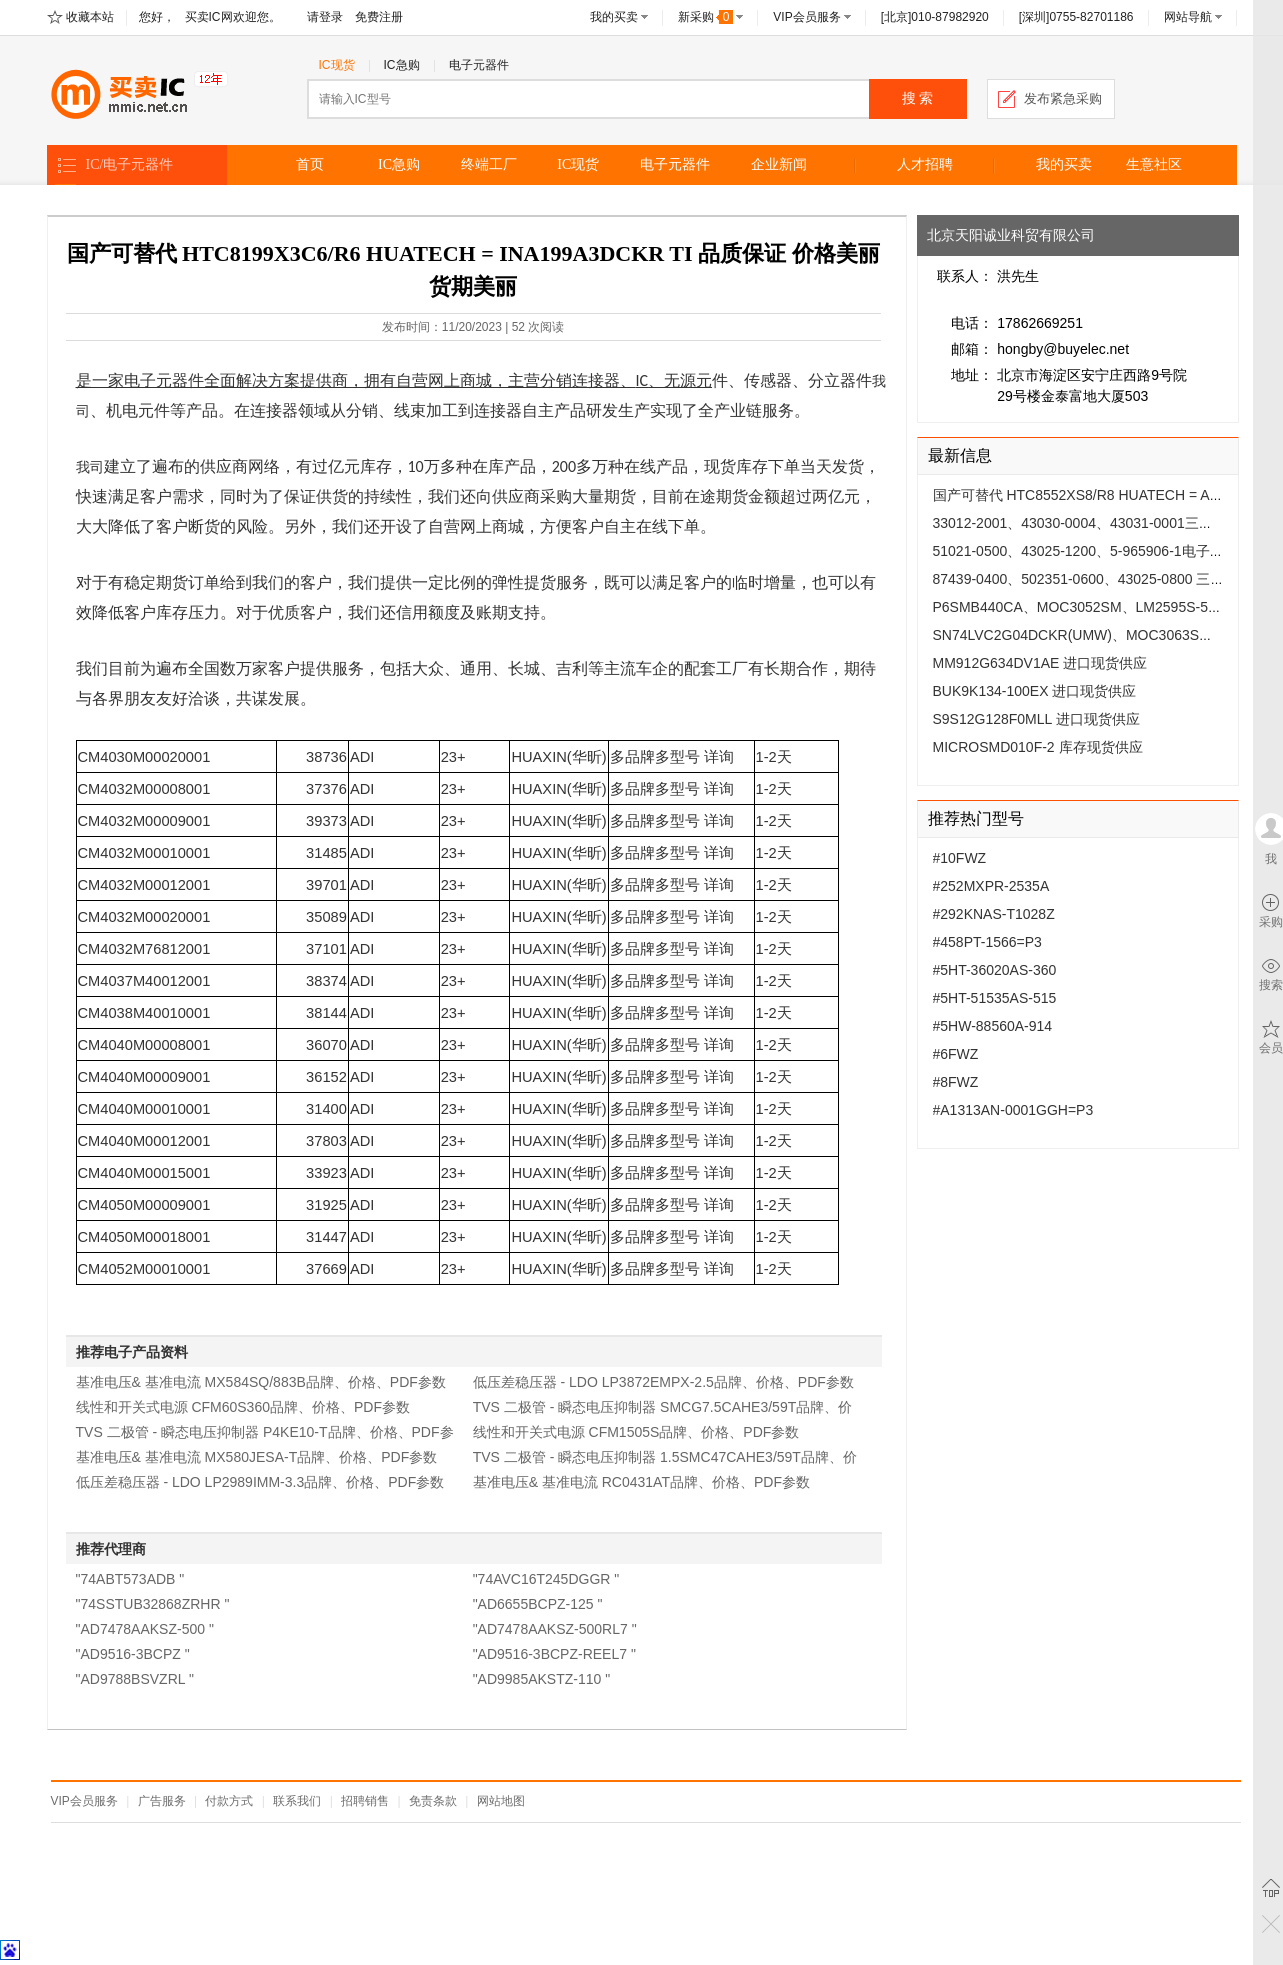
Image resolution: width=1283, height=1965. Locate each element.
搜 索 (918, 98)
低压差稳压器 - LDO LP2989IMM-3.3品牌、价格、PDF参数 (260, 1482)
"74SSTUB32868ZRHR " (153, 1604)
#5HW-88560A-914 (993, 1026)
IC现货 (337, 65)
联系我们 (297, 1801)
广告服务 (162, 1801)
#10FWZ (960, 858)
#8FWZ (956, 1082)
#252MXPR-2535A (991, 886)
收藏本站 (90, 17)
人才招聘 (925, 164)
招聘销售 (365, 1801)
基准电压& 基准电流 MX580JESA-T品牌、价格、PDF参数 (257, 1457)
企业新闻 (779, 164)
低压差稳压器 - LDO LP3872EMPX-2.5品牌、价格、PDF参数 (663, 1382)
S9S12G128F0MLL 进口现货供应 (1036, 719)
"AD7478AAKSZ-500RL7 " (555, 1629)
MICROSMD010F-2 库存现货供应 (1038, 747)
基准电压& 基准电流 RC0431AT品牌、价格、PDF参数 (641, 1482)
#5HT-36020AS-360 (995, 970)
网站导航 (1188, 17)
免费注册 (379, 17)
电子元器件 (479, 65)
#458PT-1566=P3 (987, 942)
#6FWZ (956, 1054)
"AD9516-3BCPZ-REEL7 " (554, 1654)
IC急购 (402, 65)
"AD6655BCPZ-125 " (538, 1604)
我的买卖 (614, 17)
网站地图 (501, 1801)
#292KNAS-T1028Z (994, 914)
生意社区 (1154, 164)
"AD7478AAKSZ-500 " (145, 1629)
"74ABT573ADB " (130, 1579)
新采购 (706, 17)
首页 (310, 164)
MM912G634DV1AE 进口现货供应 (1040, 663)
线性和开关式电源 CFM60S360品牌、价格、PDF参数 (243, 1407)
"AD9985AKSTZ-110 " (542, 1679)
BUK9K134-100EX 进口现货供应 (1035, 691)
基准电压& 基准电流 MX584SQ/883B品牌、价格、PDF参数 (261, 1382)
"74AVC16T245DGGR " (546, 1579)
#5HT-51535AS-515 (995, 998)
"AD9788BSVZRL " (135, 1679)
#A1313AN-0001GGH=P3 (1013, 1110)
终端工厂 (489, 164)
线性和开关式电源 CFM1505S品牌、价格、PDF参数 (636, 1432)
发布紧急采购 (1063, 98)
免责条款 (433, 1801)
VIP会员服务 (806, 17)
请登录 (325, 17)
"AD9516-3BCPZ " (133, 1654)
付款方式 (229, 1801)
